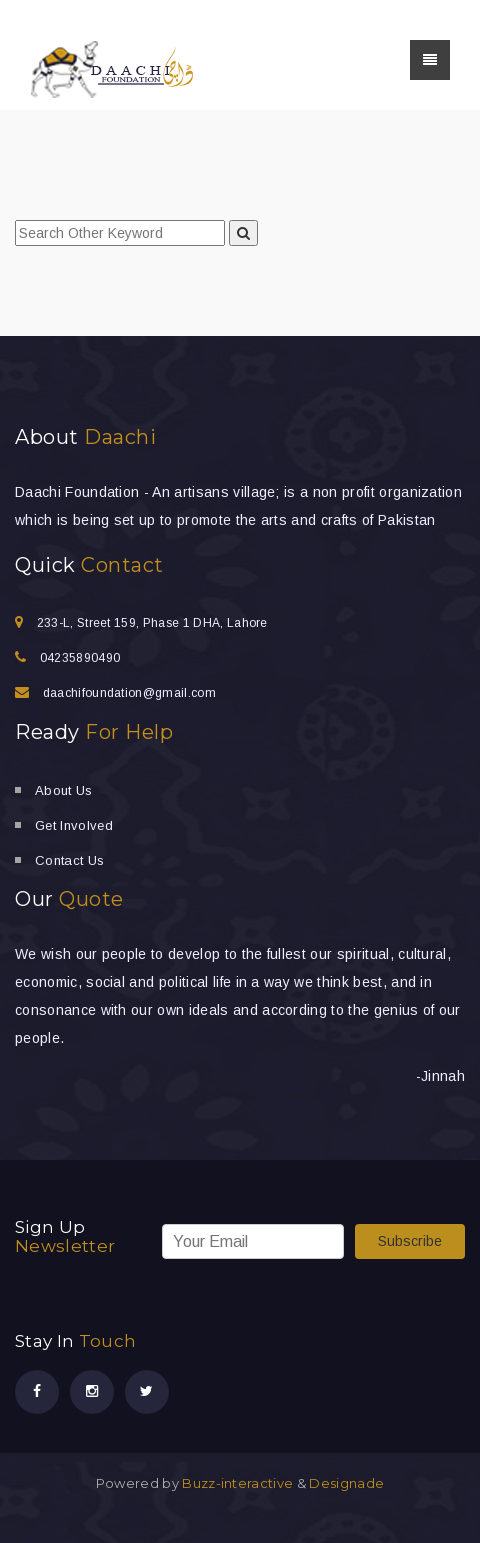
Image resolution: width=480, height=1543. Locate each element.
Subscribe (410, 1241)
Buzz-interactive (236, 1483)
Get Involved (74, 825)
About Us (64, 790)
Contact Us (69, 860)
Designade (346, 1483)
